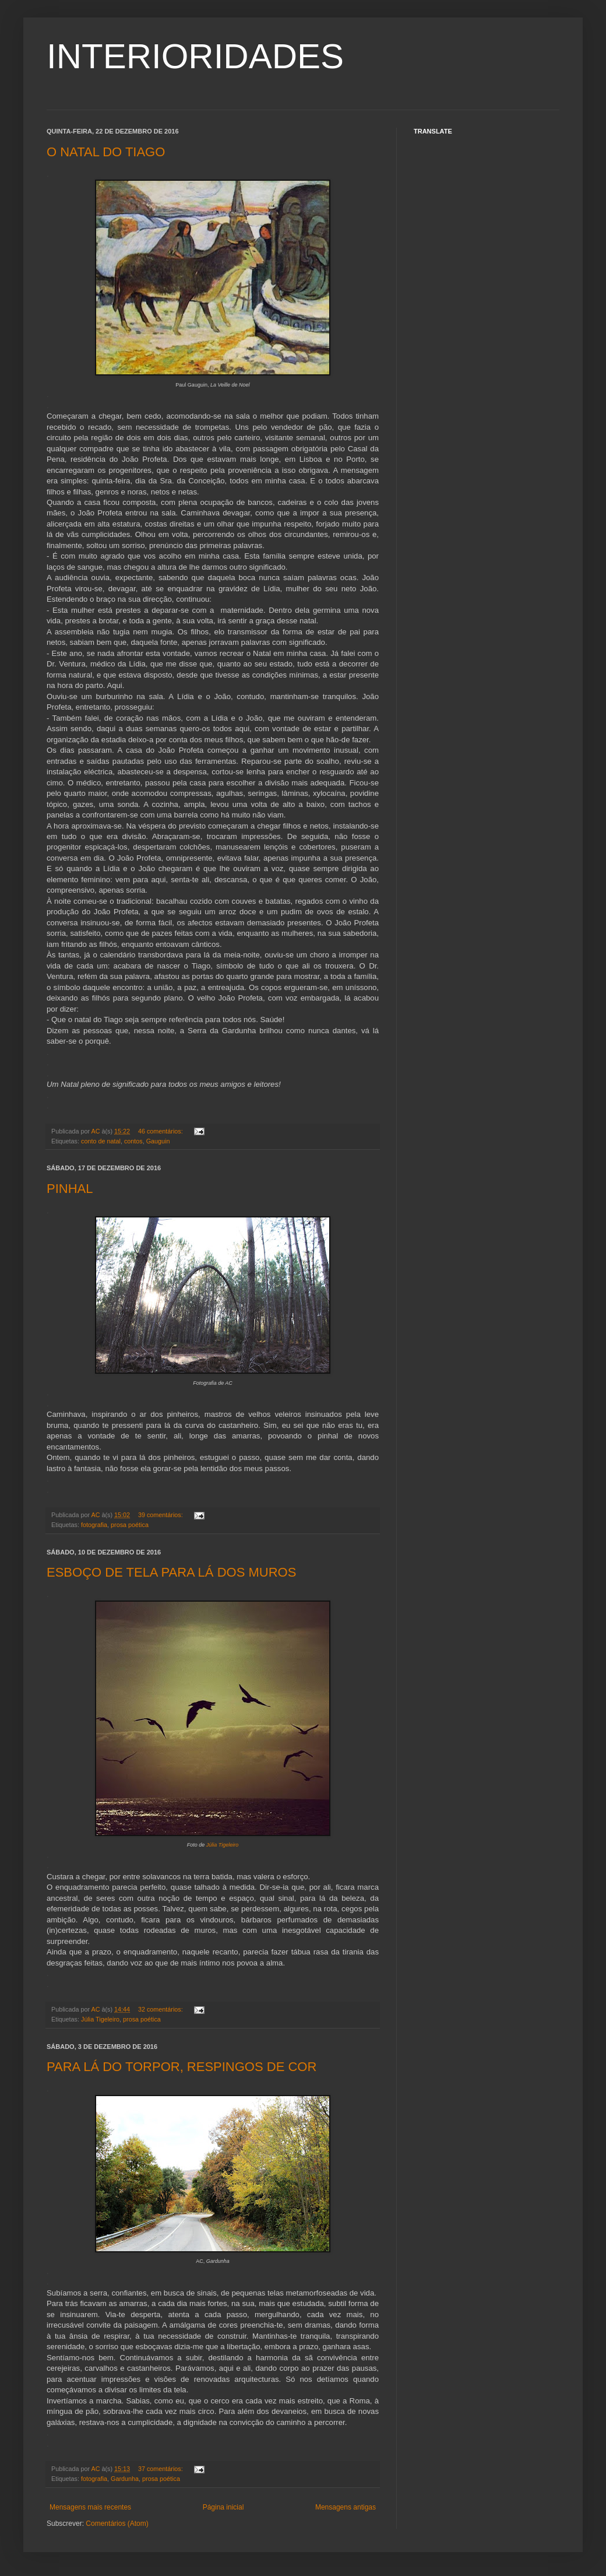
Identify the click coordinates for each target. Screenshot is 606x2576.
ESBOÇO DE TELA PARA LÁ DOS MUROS (171, 1572)
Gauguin (158, 1141)
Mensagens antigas (345, 2507)
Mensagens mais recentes (90, 2507)
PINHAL (70, 1188)
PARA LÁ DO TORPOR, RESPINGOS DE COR (181, 2066)
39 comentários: (161, 1514)
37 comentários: (161, 2468)
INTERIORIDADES (195, 56)
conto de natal (101, 1141)
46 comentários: (161, 1131)
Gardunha (125, 2478)
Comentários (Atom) (117, 2523)
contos (133, 1141)
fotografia (94, 1524)
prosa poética (130, 1524)
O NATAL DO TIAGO (106, 152)
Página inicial (223, 2507)
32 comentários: (161, 2009)
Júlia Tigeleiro (222, 1845)
